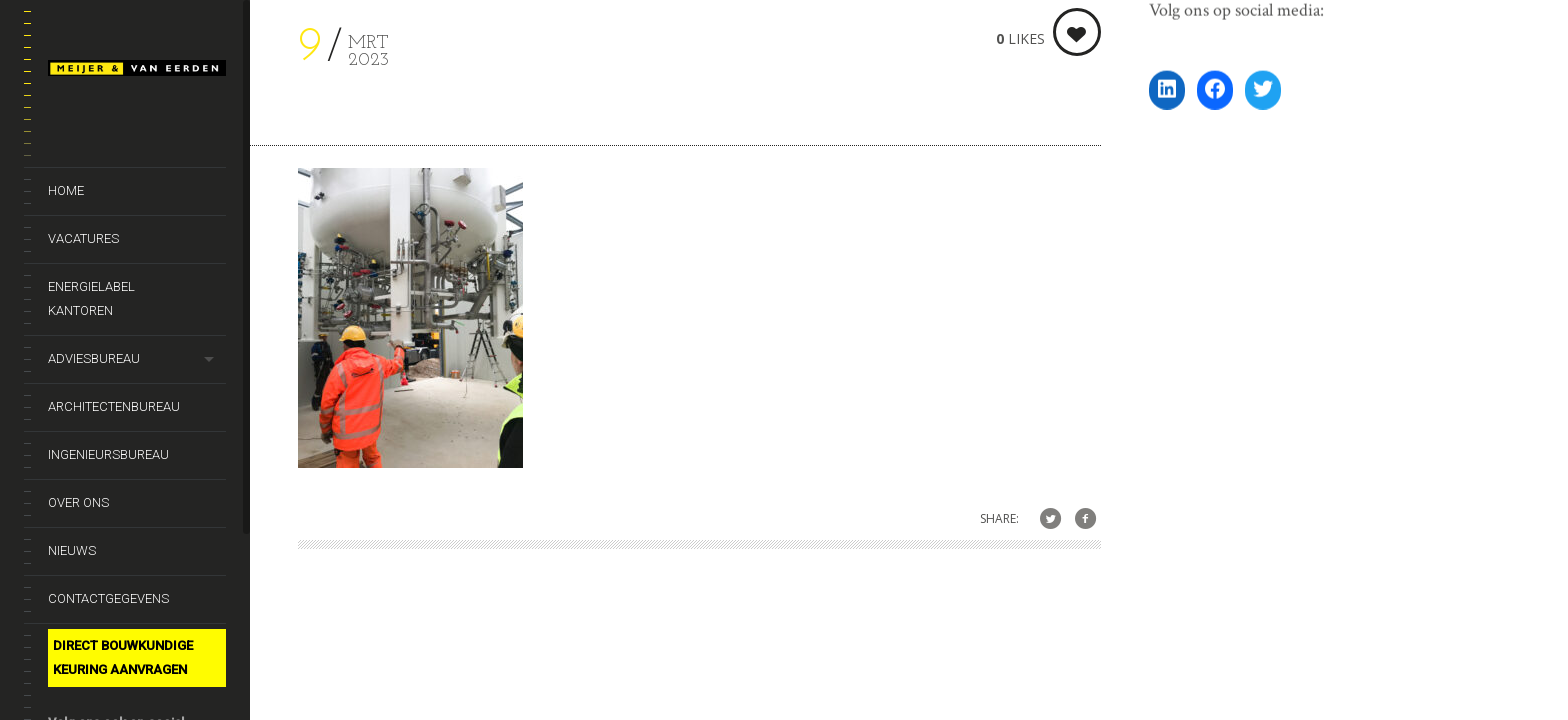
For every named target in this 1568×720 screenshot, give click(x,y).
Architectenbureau (114, 406)
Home (66, 190)
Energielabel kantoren (91, 298)
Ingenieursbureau (108, 454)
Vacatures (83, 238)
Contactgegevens (108, 598)
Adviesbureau (94, 358)
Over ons (78, 502)
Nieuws (72, 550)
